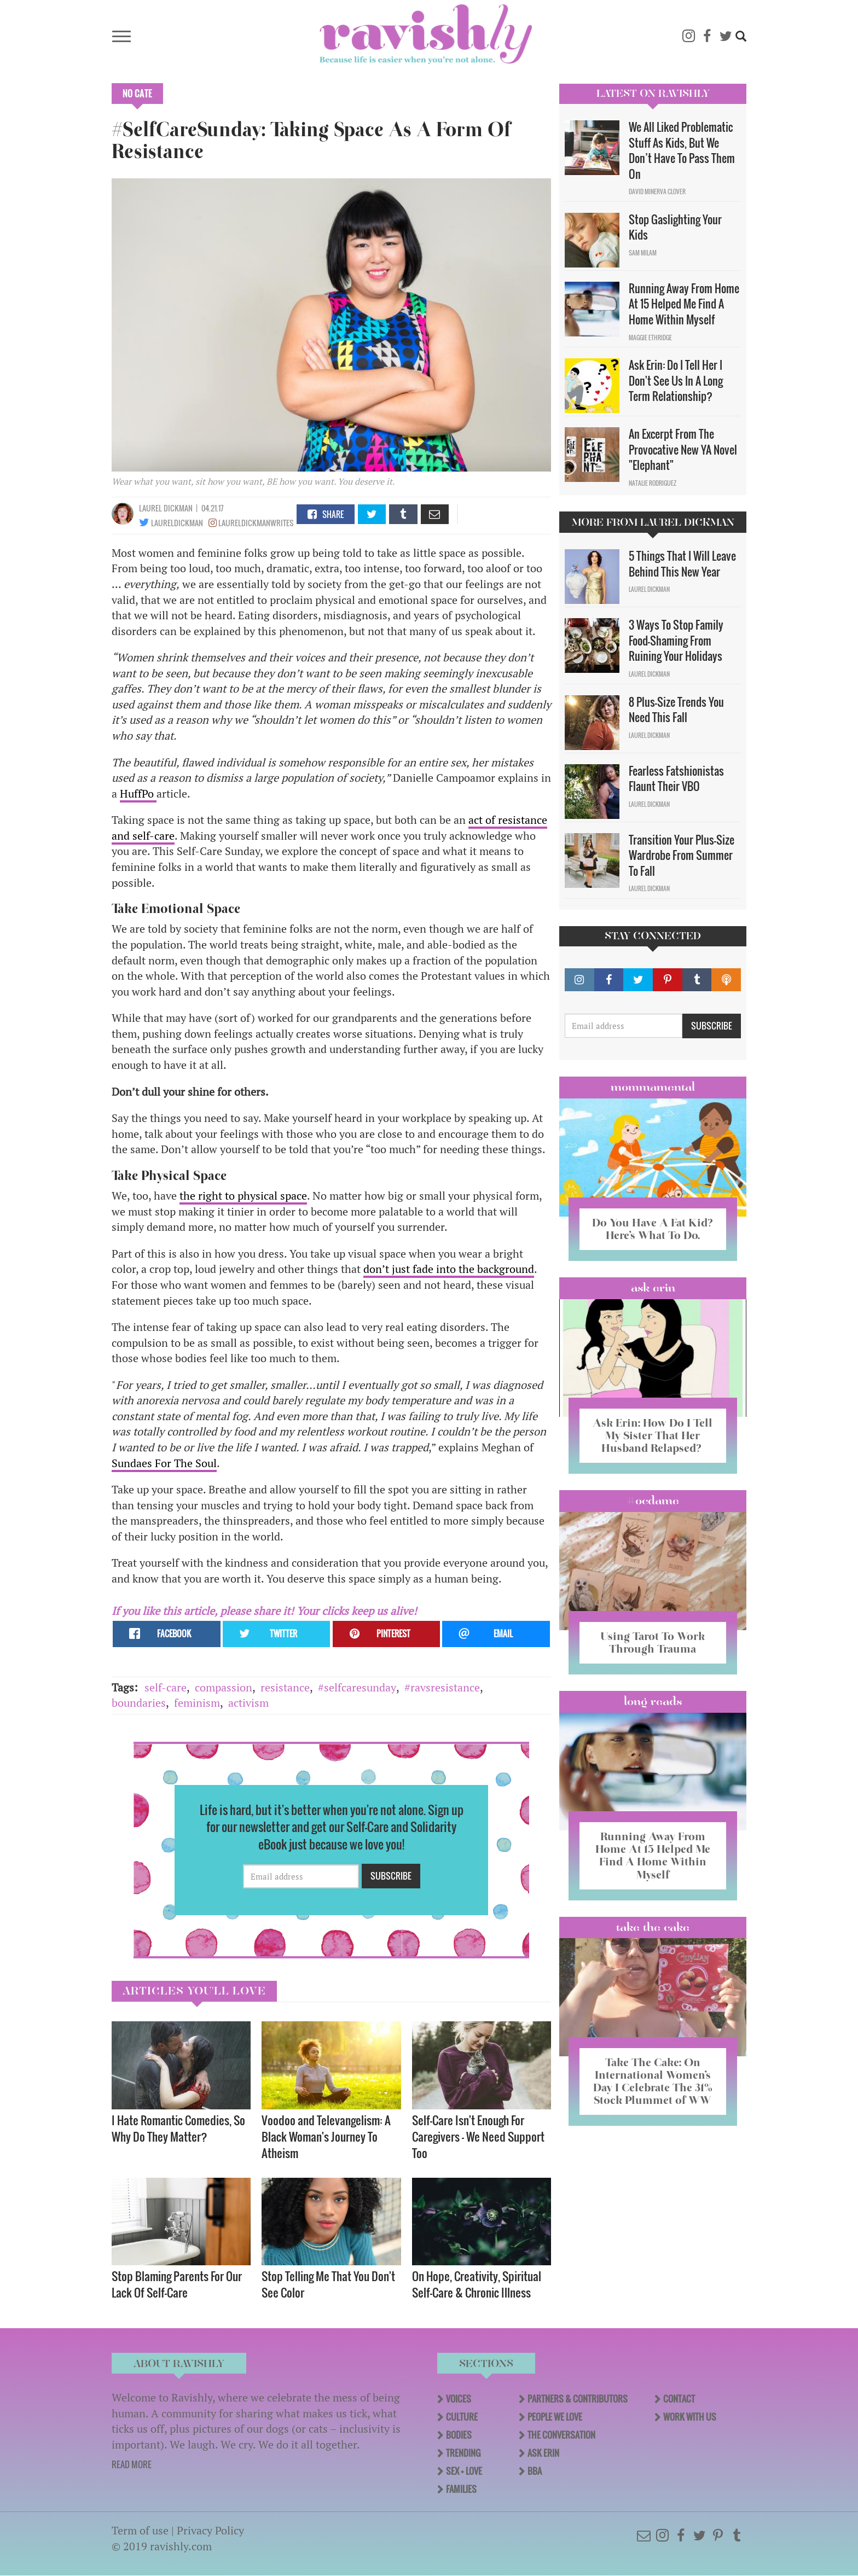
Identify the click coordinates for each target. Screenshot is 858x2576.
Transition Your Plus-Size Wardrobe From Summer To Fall (681, 855)
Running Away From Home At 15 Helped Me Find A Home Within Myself (684, 304)
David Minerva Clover (657, 191)
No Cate (137, 93)
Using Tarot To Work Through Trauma (653, 1642)
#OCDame (653, 1500)
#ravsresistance (442, 1687)
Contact (679, 2398)
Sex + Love (464, 2471)
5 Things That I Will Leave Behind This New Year (682, 564)
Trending (463, 2452)
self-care (165, 1687)
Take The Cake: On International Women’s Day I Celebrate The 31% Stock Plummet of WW (652, 2081)
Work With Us (689, 2416)
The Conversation (561, 2434)
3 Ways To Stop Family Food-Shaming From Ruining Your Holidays (676, 640)
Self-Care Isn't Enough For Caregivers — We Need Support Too (478, 2136)
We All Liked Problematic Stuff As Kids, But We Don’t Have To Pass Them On (682, 150)
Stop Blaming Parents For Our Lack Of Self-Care (177, 2284)
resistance (285, 1687)
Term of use (140, 2530)
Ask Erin (653, 1288)
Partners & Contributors (577, 2398)
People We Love (554, 2416)
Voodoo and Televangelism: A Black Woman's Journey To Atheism (326, 2136)
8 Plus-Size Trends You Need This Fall (676, 710)
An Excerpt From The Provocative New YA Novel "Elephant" (683, 449)
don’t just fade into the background (448, 1268)
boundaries (139, 1702)
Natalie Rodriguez (652, 483)
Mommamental (653, 1087)
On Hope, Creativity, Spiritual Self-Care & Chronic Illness (476, 2284)
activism (248, 1702)
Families (461, 2489)
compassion (223, 1687)
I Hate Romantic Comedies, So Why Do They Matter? (178, 2128)
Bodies (459, 2434)
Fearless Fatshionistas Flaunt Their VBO (676, 779)
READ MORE (132, 2464)
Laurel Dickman (166, 508)
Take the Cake (652, 1927)
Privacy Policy (210, 2530)
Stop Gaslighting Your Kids (675, 227)
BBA (534, 2471)
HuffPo (138, 793)
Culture (462, 2416)
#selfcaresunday (357, 1687)
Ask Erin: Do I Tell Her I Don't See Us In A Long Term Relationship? (676, 380)
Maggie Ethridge (650, 337)
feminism (197, 1702)
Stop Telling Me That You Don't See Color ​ (328, 2284)
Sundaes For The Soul (164, 1463)
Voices (458, 2398)
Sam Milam (643, 252)
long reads (653, 1701)
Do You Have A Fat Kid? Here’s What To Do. (652, 1229)
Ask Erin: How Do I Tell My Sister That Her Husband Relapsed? (652, 1435)
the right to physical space (243, 1195)
